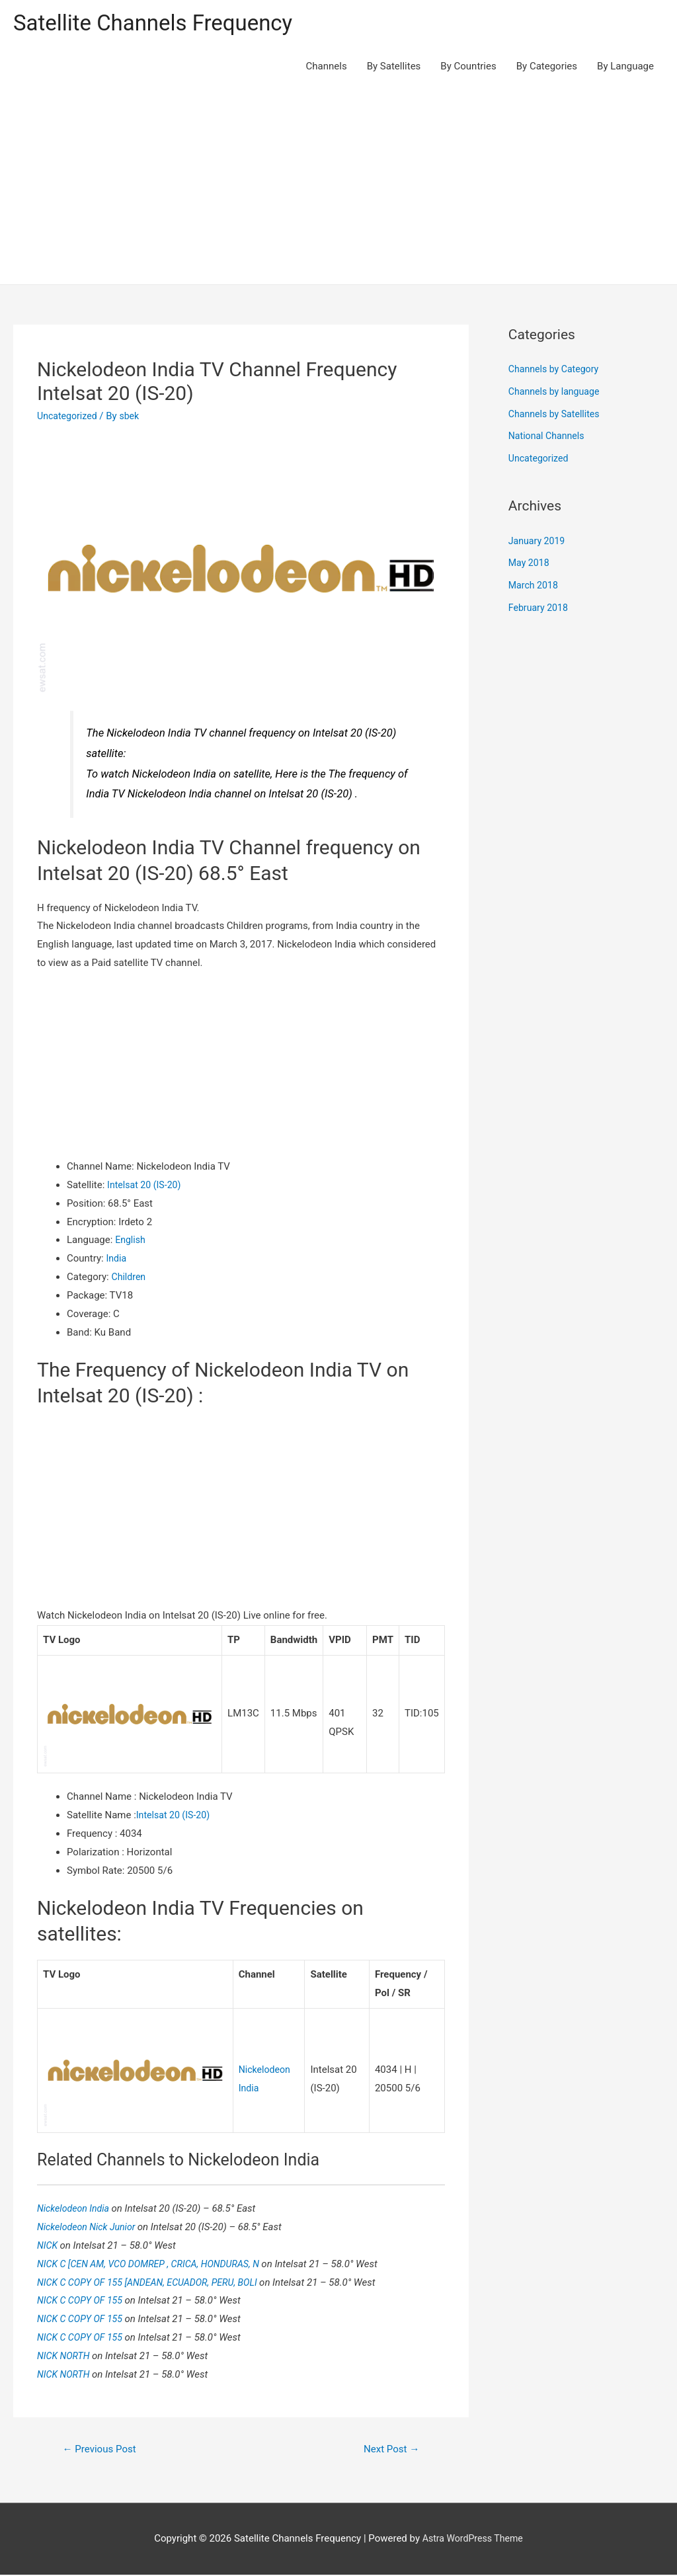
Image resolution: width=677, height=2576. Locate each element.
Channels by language (556, 393)
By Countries (468, 67)
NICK (49, 2245)
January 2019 (538, 542)
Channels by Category (556, 371)
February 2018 (540, 609)
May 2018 (530, 565)
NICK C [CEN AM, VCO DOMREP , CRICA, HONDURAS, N (156, 2263)
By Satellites (394, 67)
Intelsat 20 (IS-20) (146, 1186)
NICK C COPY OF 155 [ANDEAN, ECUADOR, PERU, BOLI (155, 2282)
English (131, 1242)
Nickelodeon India (76, 2208)
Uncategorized (68, 417)
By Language (625, 67)
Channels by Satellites (556, 415)
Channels (326, 67)
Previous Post (102, 2448)
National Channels (548, 438)
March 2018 (534, 587)
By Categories (546, 67)
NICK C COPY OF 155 (83, 2300)
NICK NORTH (66, 2356)
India (117, 1260)
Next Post (388, 2448)
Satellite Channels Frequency (161, 23)
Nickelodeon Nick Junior (90, 2227)
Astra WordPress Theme (472, 2540)
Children (129, 1279)
